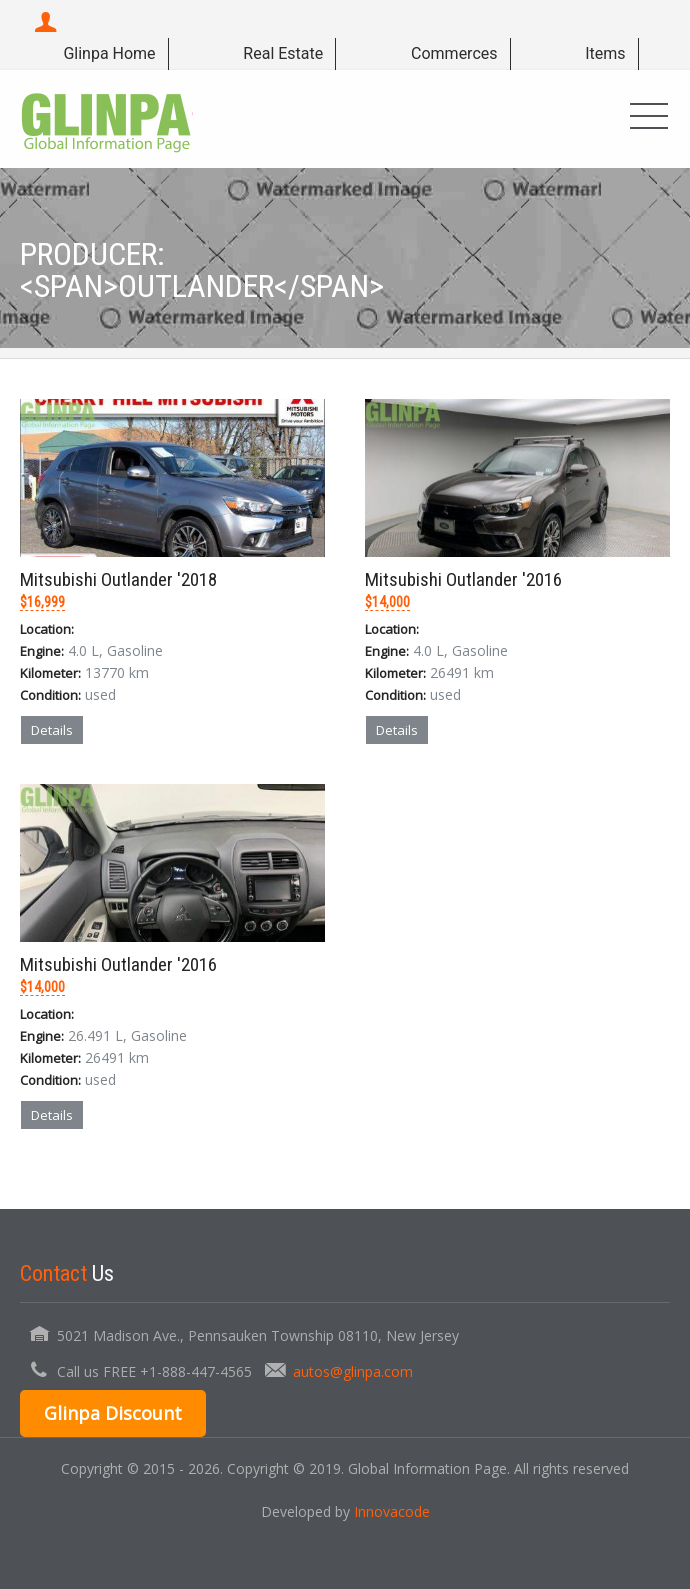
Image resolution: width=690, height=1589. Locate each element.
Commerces (454, 53)
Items (605, 53)
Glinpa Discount (113, 1413)
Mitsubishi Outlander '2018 (118, 579)
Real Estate (283, 53)
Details (52, 730)
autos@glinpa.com (353, 1371)
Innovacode (392, 1511)
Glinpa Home (109, 53)
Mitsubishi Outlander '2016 (463, 579)
